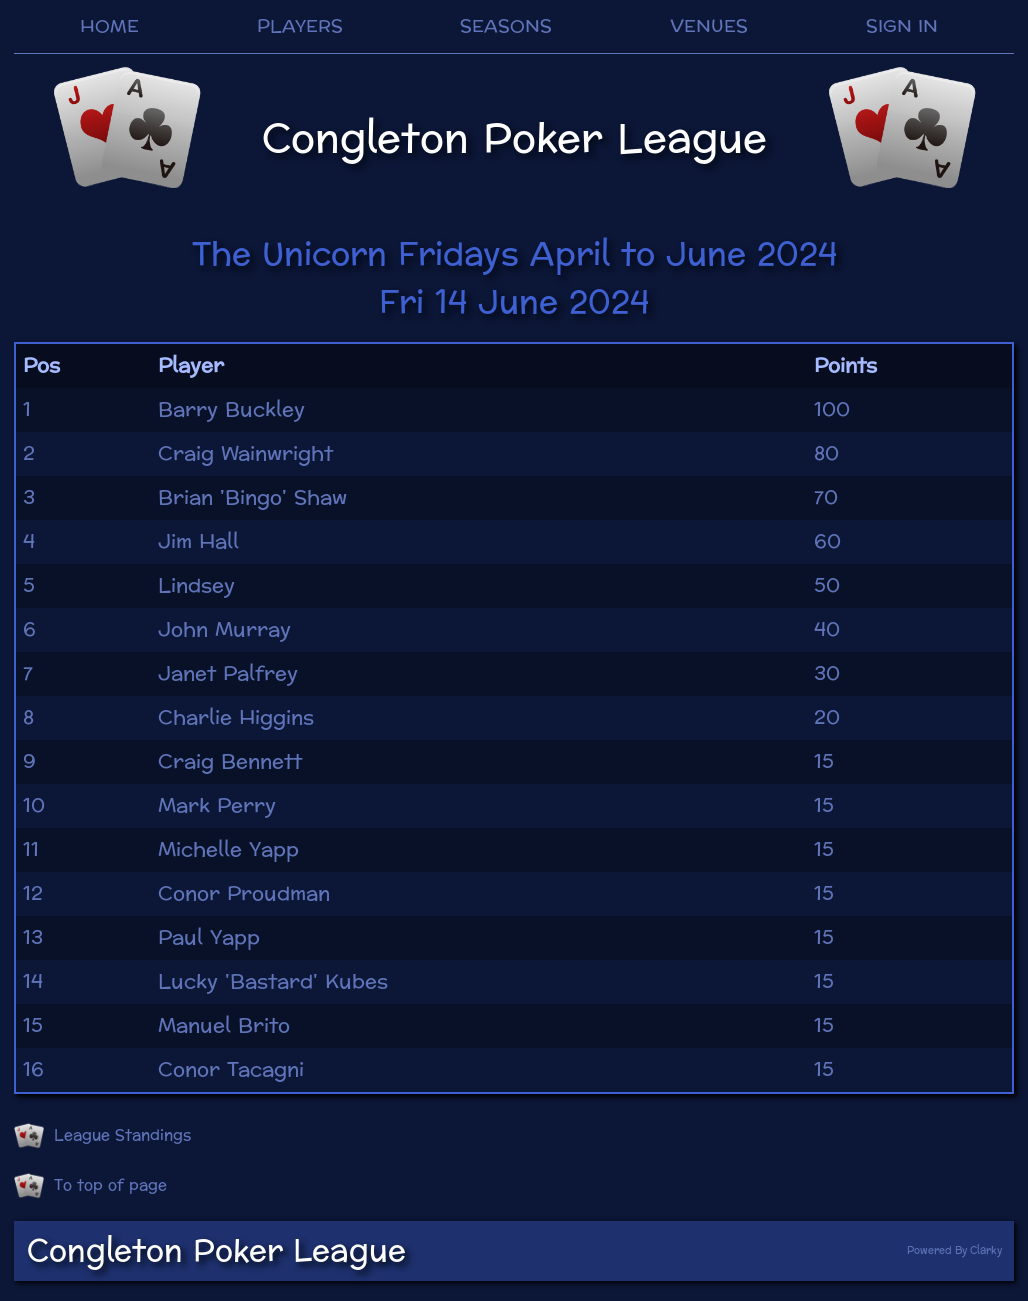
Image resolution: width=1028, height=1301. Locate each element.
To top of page (90, 1186)
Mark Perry (217, 806)
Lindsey (196, 586)
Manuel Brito (224, 1026)
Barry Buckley (231, 410)
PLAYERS (300, 26)
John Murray (224, 630)
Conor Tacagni (231, 1070)
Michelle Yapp (228, 850)
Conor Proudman (244, 894)
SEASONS (506, 26)
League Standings (102, 1136)
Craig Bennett (230, 762)
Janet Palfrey (228, 674)
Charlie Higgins (236, 718)
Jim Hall (198, 542)
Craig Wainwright (245, 454)
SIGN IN (902, 26)
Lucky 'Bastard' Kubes (273, 982)
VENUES (709, 26)
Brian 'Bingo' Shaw (252, 498)
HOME (109, 26)
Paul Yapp (209, 938)
